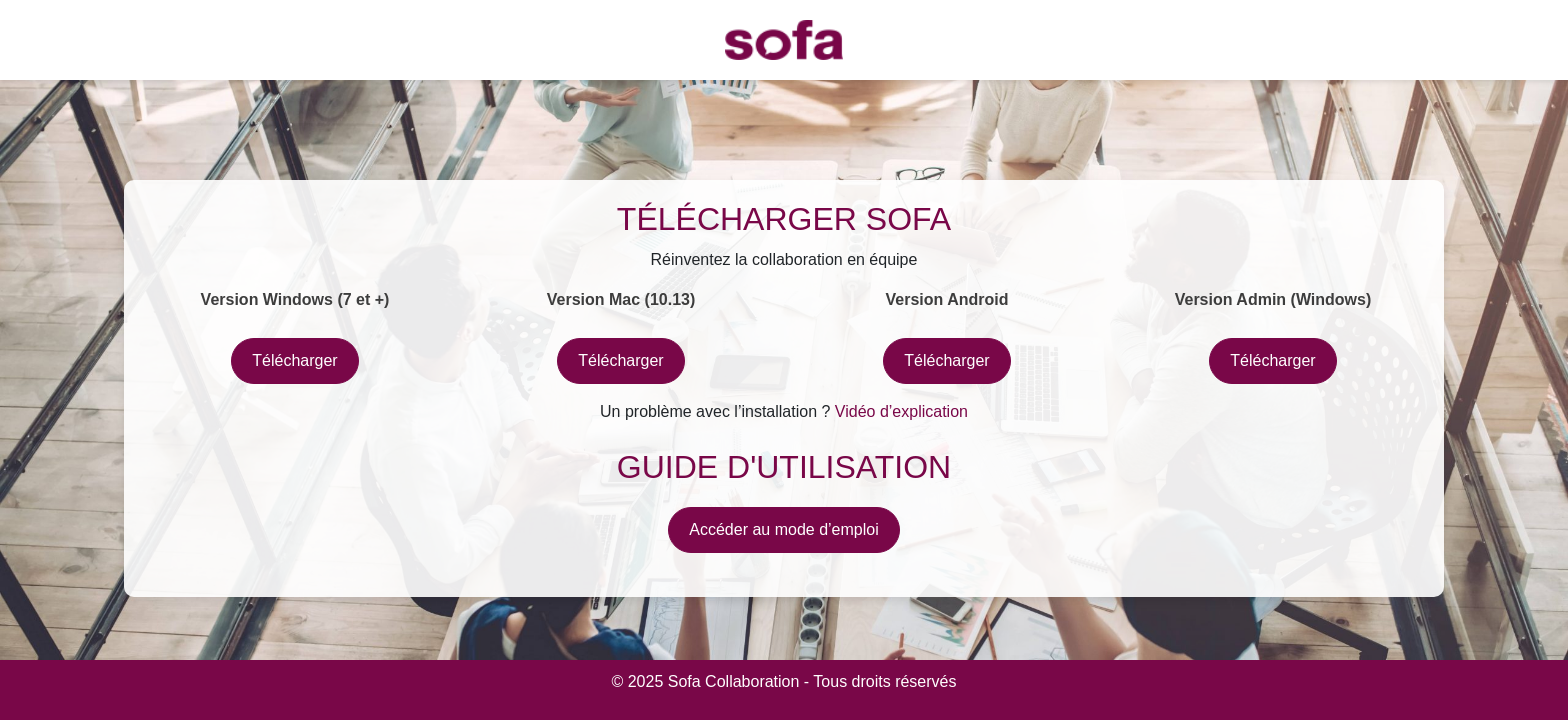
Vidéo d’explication (901, 411)
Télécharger (294, 360)
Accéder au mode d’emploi (783, 529)
